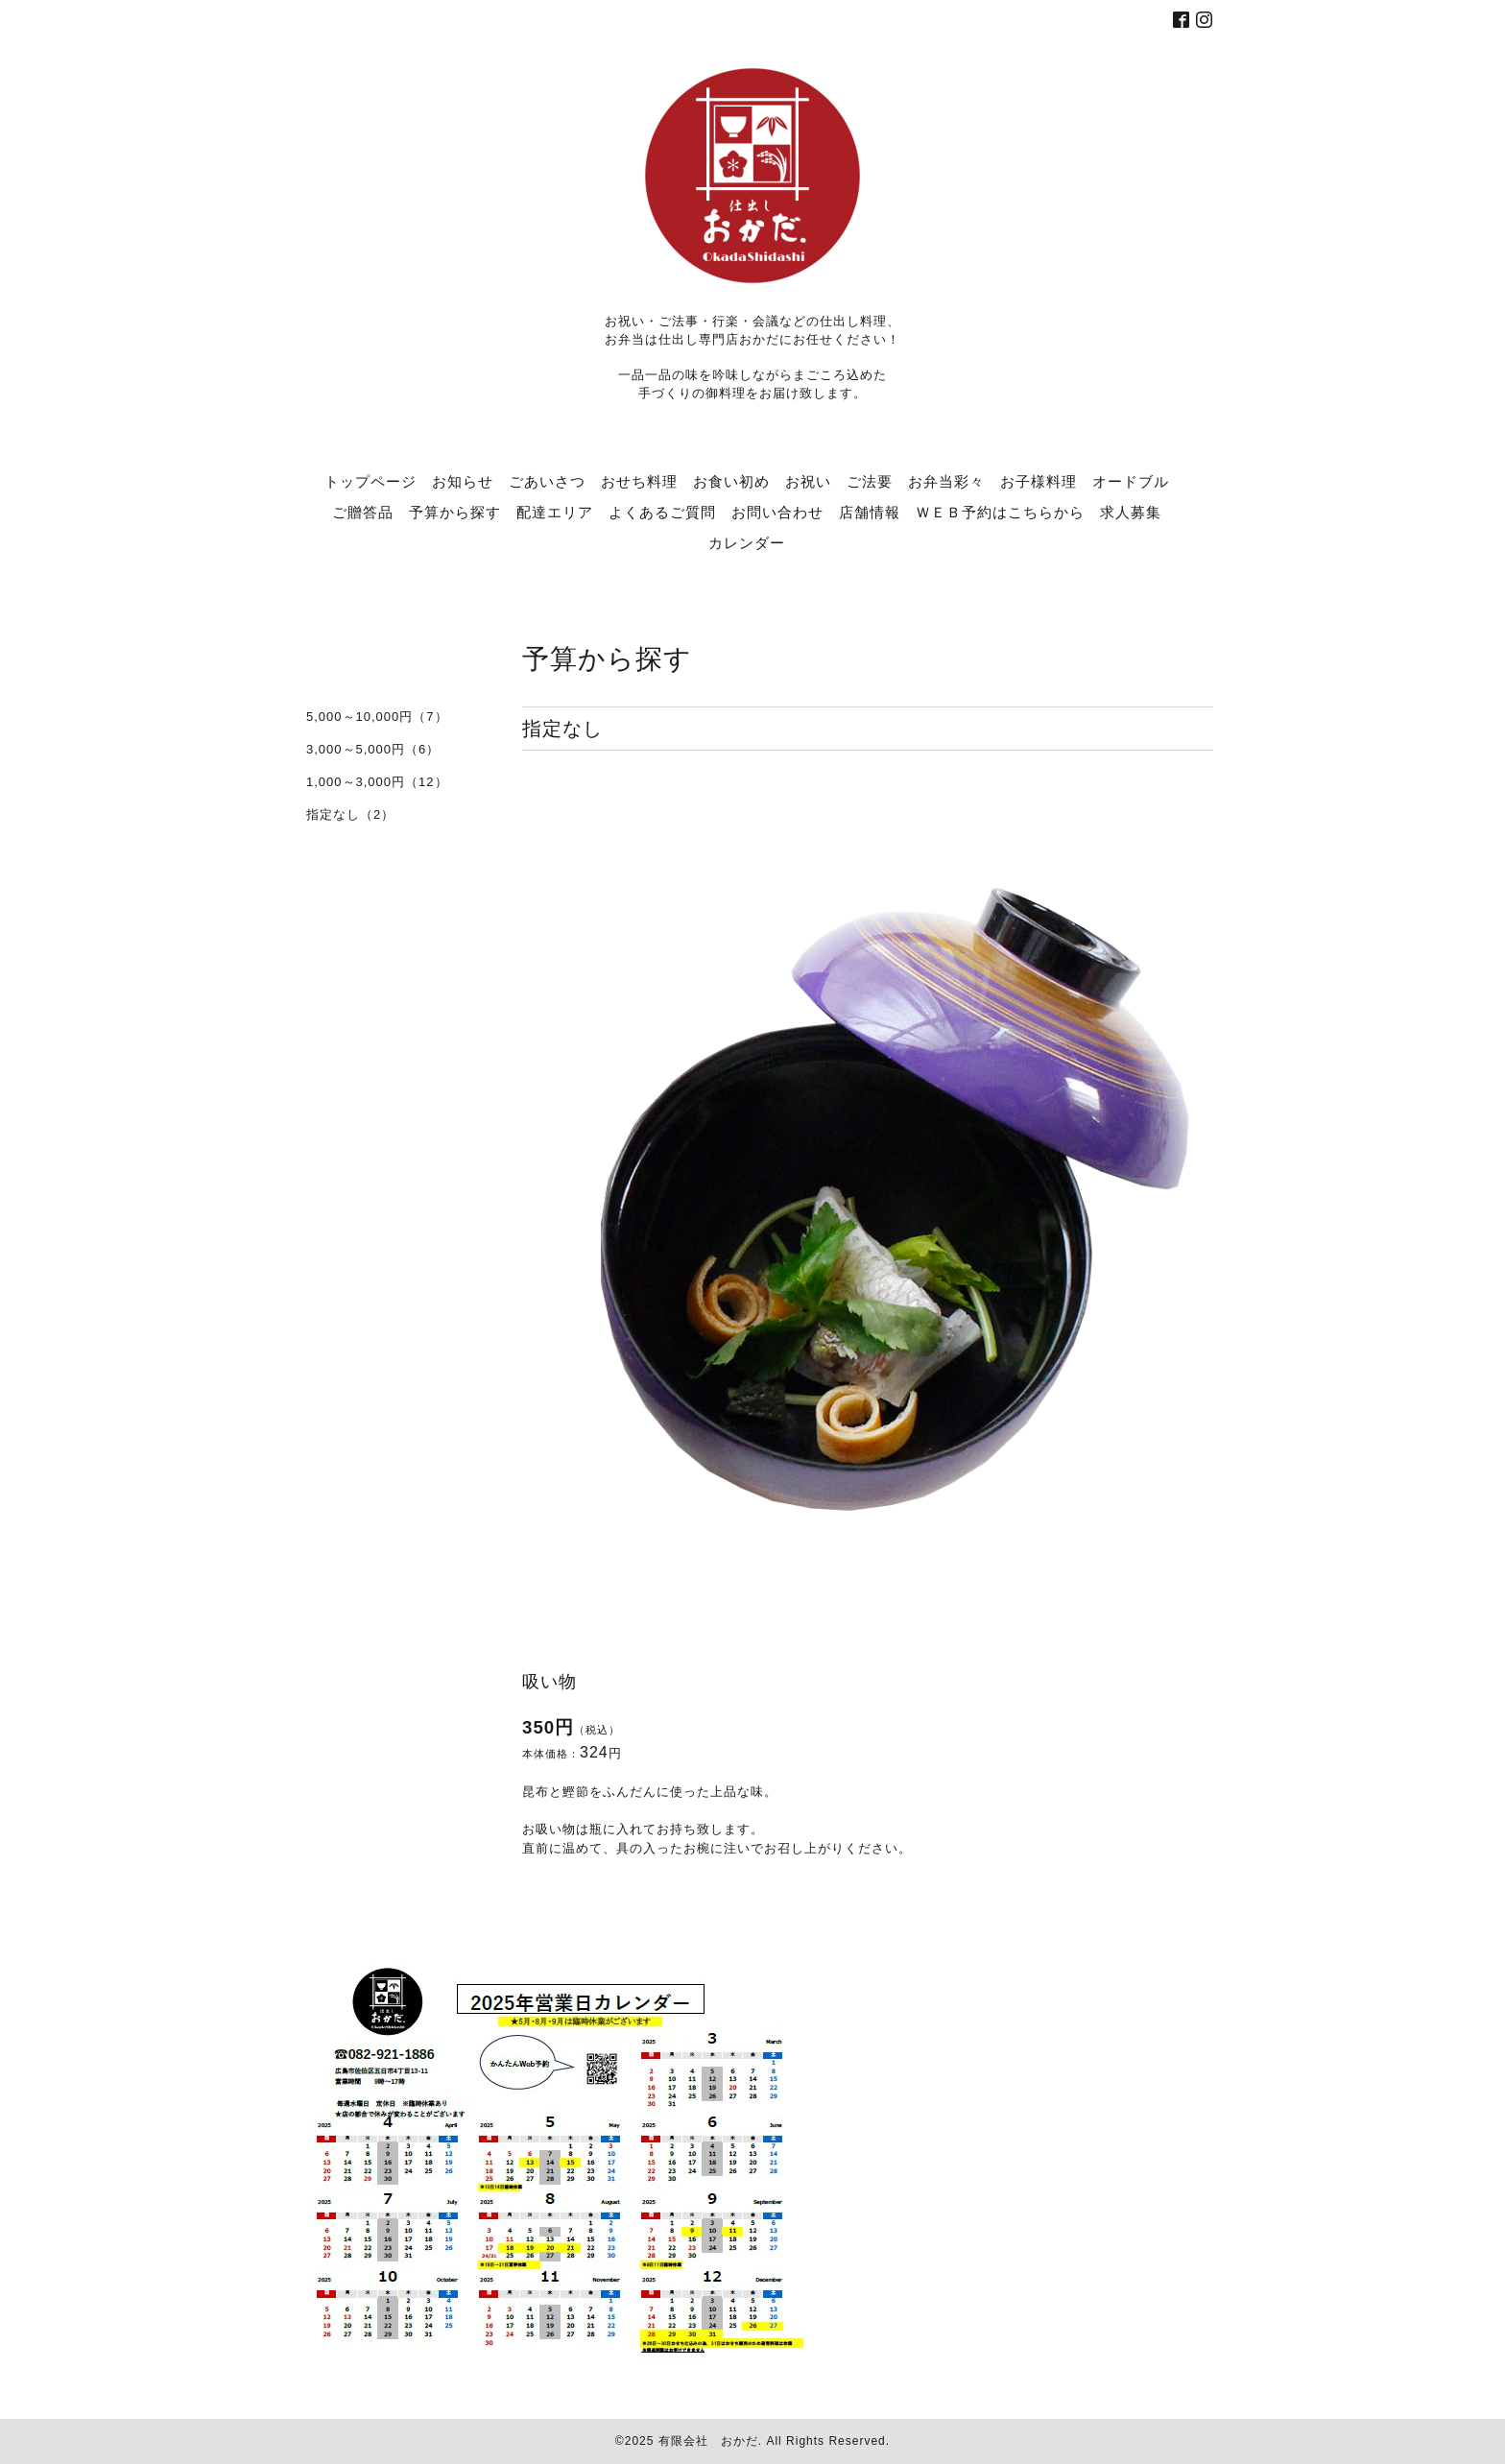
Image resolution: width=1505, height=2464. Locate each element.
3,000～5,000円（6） (373, 749)
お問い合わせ (777, 511)
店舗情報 (869, 511)
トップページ (370, 480)
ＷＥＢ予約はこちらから (1000, 511)
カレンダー (746, 542)
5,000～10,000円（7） (377, 716)
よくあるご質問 (662, 511)
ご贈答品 (363, 511)
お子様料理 (1038, 480)
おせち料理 (639, 480)
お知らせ (462, 480)
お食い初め (731, 480)
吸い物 (549, 1681)
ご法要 (870, 480)
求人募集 (1130, 511)
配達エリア (554, 511)
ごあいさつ (547, 480)
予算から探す (455, 511)
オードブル (1130, 480)
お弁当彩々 (946, 480)
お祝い (808, 480)
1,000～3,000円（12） (377, 782)
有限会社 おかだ (708, 2441)
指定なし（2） (350, 814)
